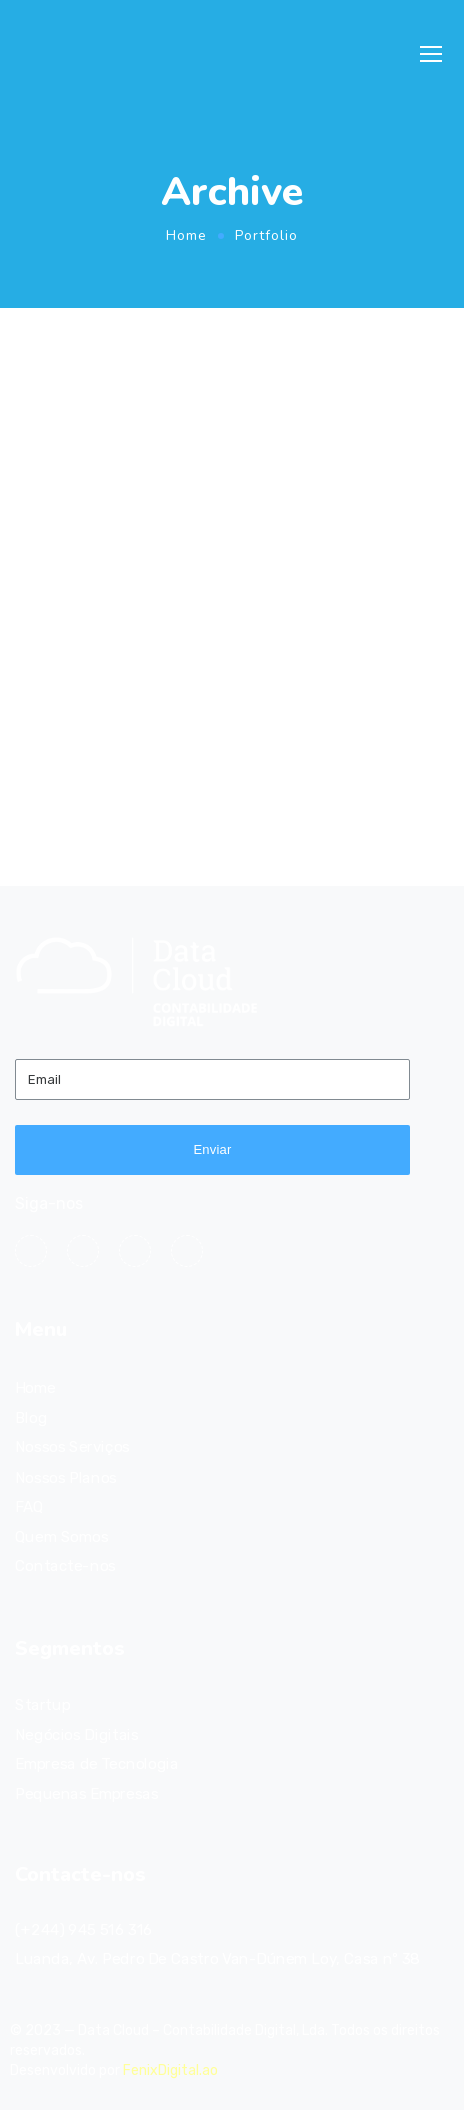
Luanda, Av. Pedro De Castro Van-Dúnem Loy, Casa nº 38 (217, 1959)
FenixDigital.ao (170, 2070)
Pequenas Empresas (86, 1794)
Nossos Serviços (72, 1447)
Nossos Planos (66, 1477)
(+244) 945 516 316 (84, 1929)
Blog (31, 1418)
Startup (42, 1705)
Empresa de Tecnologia (96, 1764)
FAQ (29, 1507)
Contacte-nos (65, 1566)
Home (186, 235)
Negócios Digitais (77, 1735)
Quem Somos (61, 1536)
